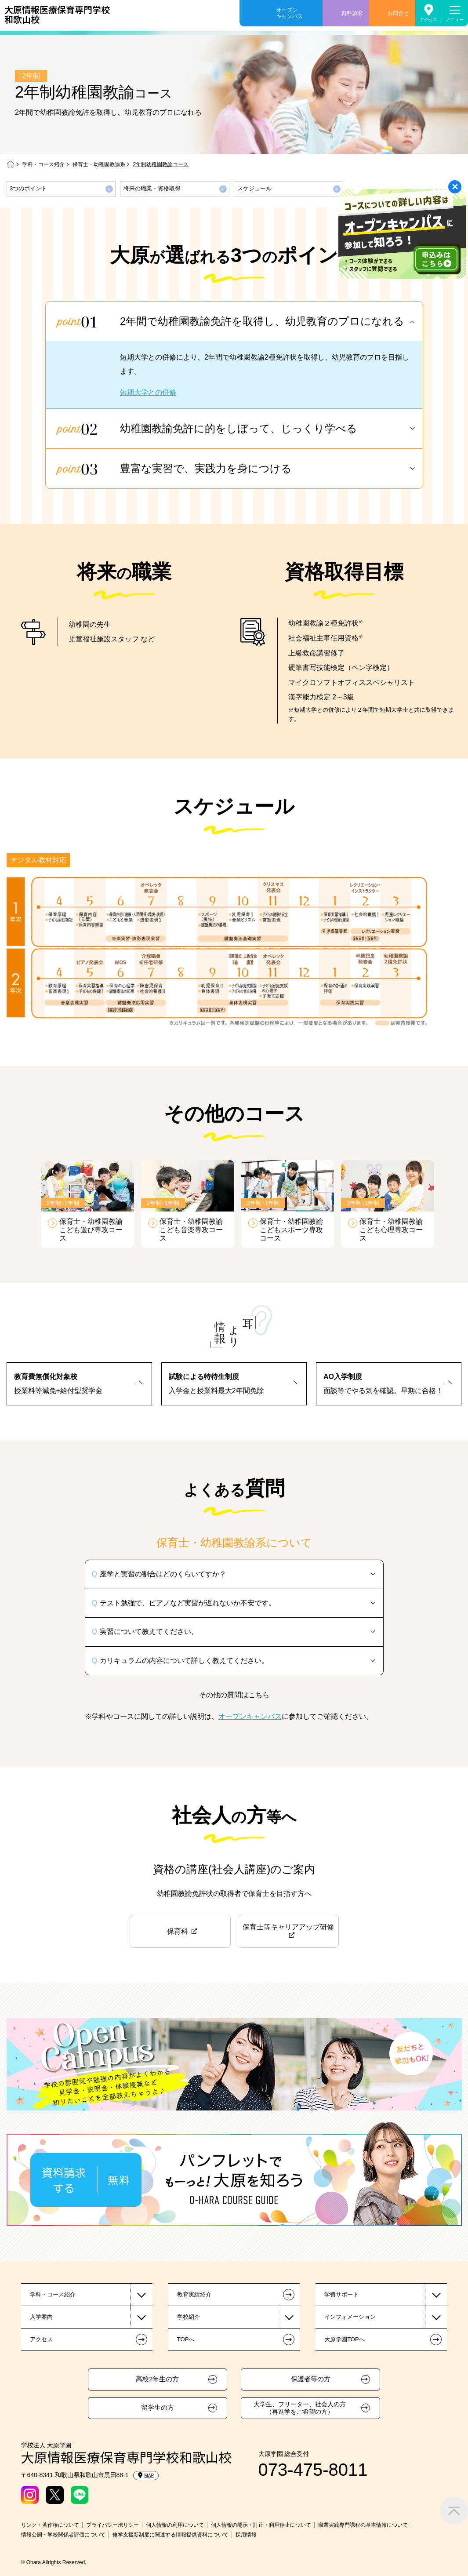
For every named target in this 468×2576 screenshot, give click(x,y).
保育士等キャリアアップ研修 (288, 1927)
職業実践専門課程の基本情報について (363, 2525)
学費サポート (341, 2294)
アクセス (428, 19)
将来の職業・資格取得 (152, 188)
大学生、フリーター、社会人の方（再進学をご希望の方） (300, 2408)
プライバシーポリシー (112, 2525)
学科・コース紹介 (43, 164)
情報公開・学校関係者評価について (63, 2535)
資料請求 (352, 13)
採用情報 (246, 2535)
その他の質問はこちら (234, 1695)
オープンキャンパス (289, 13)
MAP (146, 2475)
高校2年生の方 (157, 2379)
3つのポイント (28, 188)
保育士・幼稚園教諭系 (99, 164)
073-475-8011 (313, 2469)
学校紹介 (188, 2317)
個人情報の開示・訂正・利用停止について (261, 2525)
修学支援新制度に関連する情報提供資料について (170, 2535)
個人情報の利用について (175, 2525)
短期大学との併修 (148, 392)
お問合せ (398, 13)
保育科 (177, 1931)
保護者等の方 (310, 2379)
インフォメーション (350, 2317)
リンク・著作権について (50, 2525)
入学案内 (41, 2317)
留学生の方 (157, 2407)
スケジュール (254, 188)
